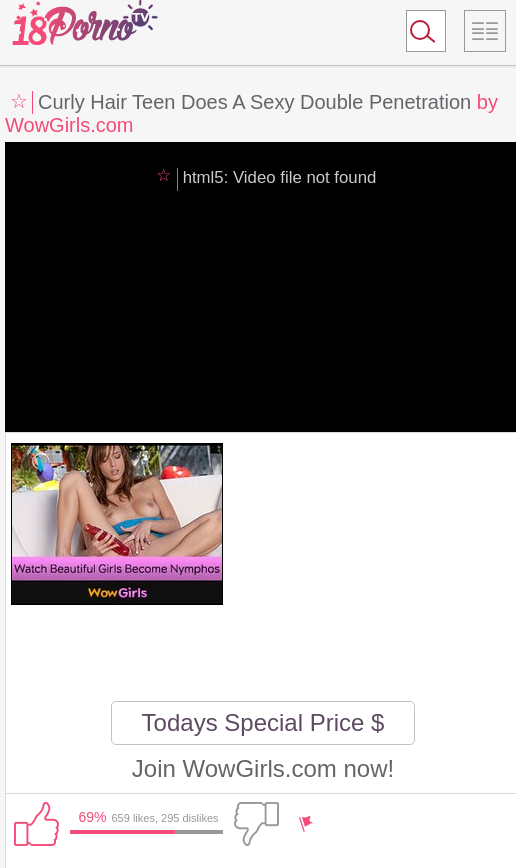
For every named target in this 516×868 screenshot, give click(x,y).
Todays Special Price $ (263, 722)
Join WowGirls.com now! (263, 768)
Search (417, 35)
